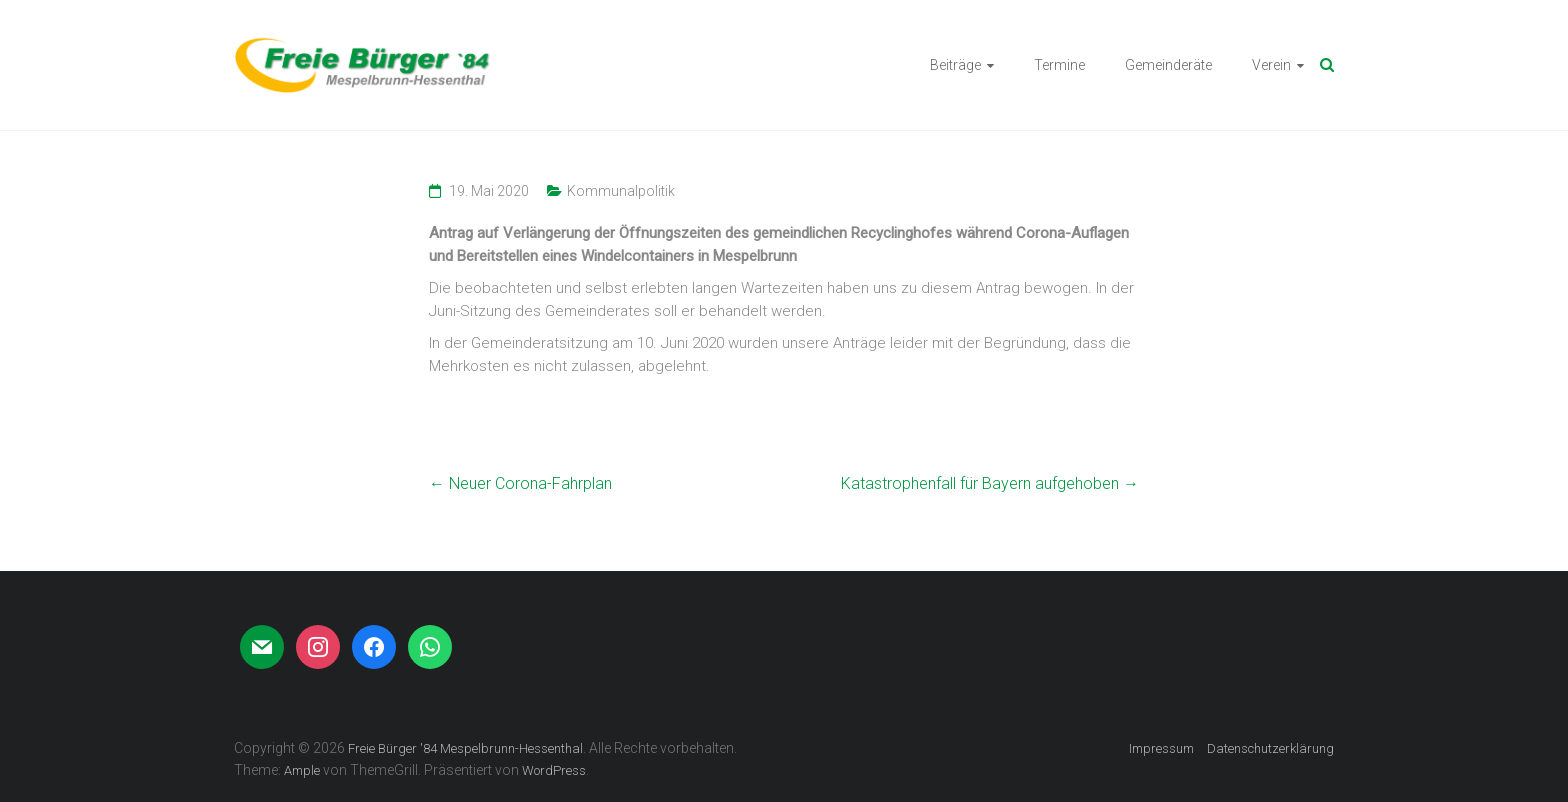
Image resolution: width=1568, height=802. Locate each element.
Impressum (1161, 748)
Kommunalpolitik (621, 191)
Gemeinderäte (1168, 65)
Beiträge (955, 65)
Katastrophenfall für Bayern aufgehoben (990, 483)
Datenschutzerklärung (1270, 748)
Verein (1271, 65)
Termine (1059, 65)
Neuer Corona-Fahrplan (520, 483)
